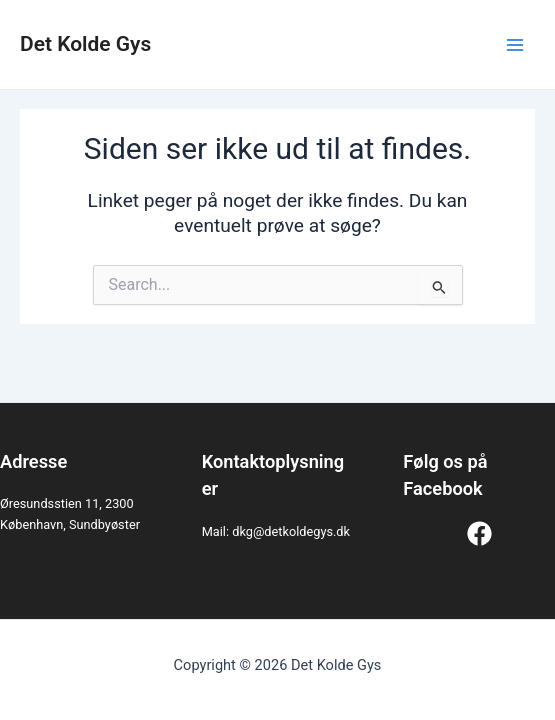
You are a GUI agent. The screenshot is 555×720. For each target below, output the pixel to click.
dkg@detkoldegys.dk (291, 531)
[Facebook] (479, 533)
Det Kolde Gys (85, 44)
